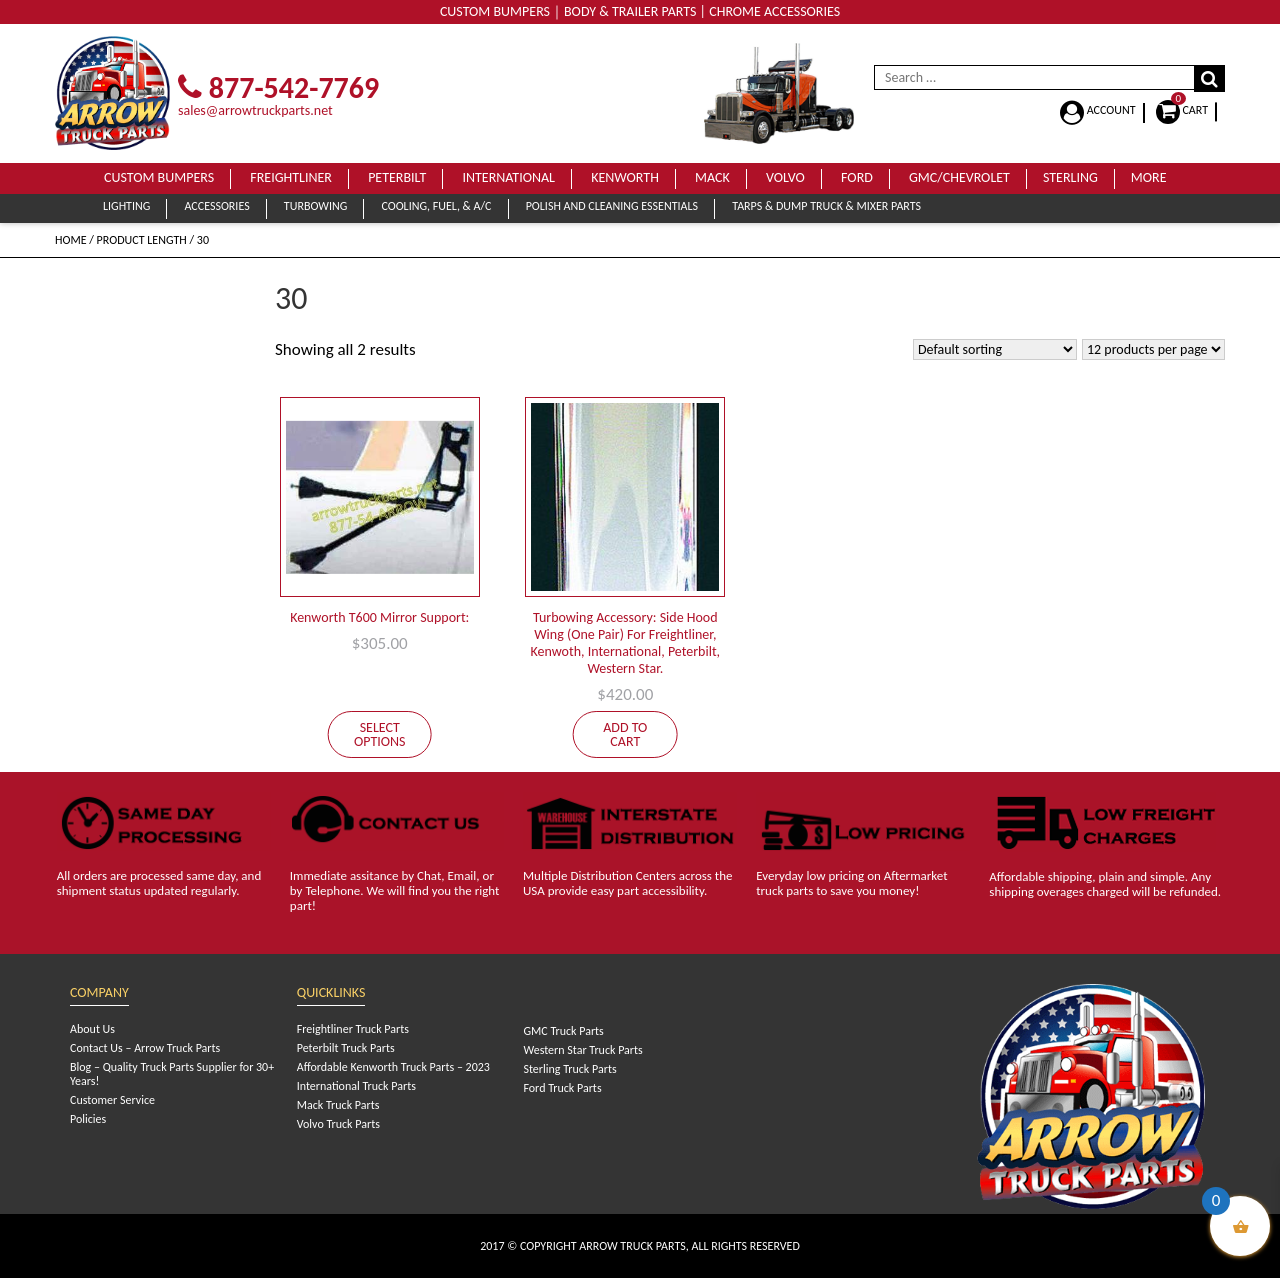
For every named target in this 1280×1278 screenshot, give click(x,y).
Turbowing (315, 206)
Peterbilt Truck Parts (346, 1048)
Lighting (126, 206)
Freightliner (291, 177)
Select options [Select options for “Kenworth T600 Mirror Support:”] (380, 734)
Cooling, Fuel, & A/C (436, 206)
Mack (712, 177)
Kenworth (625, 177)
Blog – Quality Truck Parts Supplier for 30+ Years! (172, 1074)
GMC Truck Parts (563, 1031)
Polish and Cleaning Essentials (612, 206)
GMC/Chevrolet (959, 177)
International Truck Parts (356, 1086)
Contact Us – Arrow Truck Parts (145, 1048)
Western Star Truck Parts (582, 1050)
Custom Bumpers (159, 177)
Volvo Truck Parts (338, 1124)
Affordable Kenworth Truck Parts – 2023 (393, 1067)
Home (71, 240)
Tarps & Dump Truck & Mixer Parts (826, 206)
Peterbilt (397, 177)
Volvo (785, 177)
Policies (88, 1119)
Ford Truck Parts (562, 1088)
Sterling (1070, 177)
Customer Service (112, 1100)
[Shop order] (995, 349)
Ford (857, 177)
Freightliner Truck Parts (353, 1029)
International (508, 177)
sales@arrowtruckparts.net (255, 110)
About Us (92, 1029)
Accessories (216, 206)
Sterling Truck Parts (569, 1069)
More (1149, 177)
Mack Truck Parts (338, 1105)
